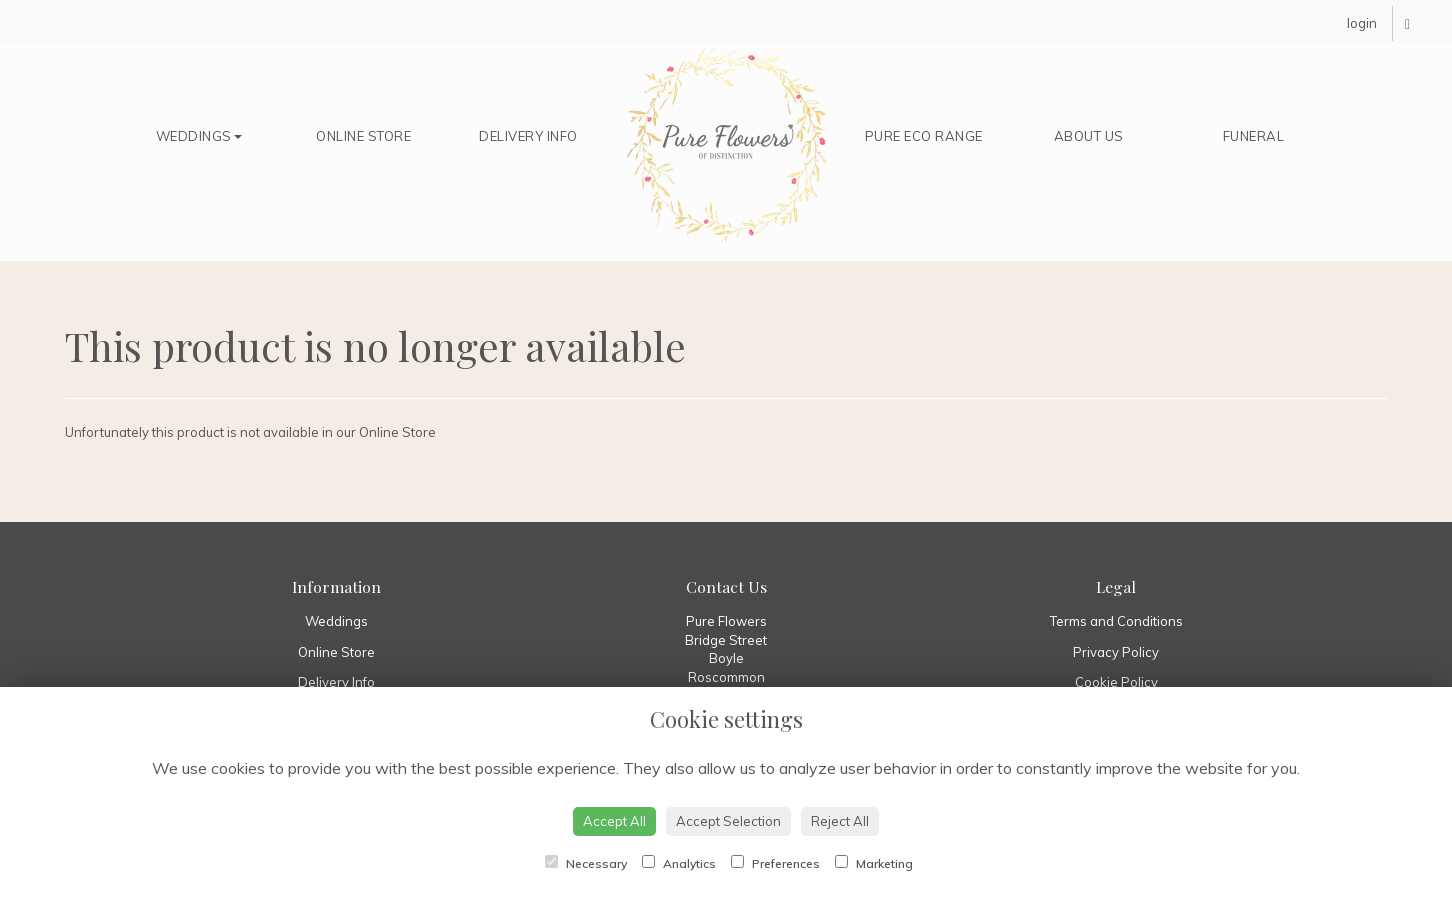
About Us (1089, 136)
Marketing (874, 863)
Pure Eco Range (924, 136)
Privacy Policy (1116, 652)
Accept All (614, 821)
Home (726, 146)
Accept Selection (728, 821)
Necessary (586, 863)
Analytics (679, 863)
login (1362, 23)
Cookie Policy (1116, 682)
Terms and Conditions (1116, 621)
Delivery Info (528, 136)
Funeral (1254, 136)
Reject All (840, 821)
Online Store (363, 136)
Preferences (775, 863)
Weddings (199, 136)
